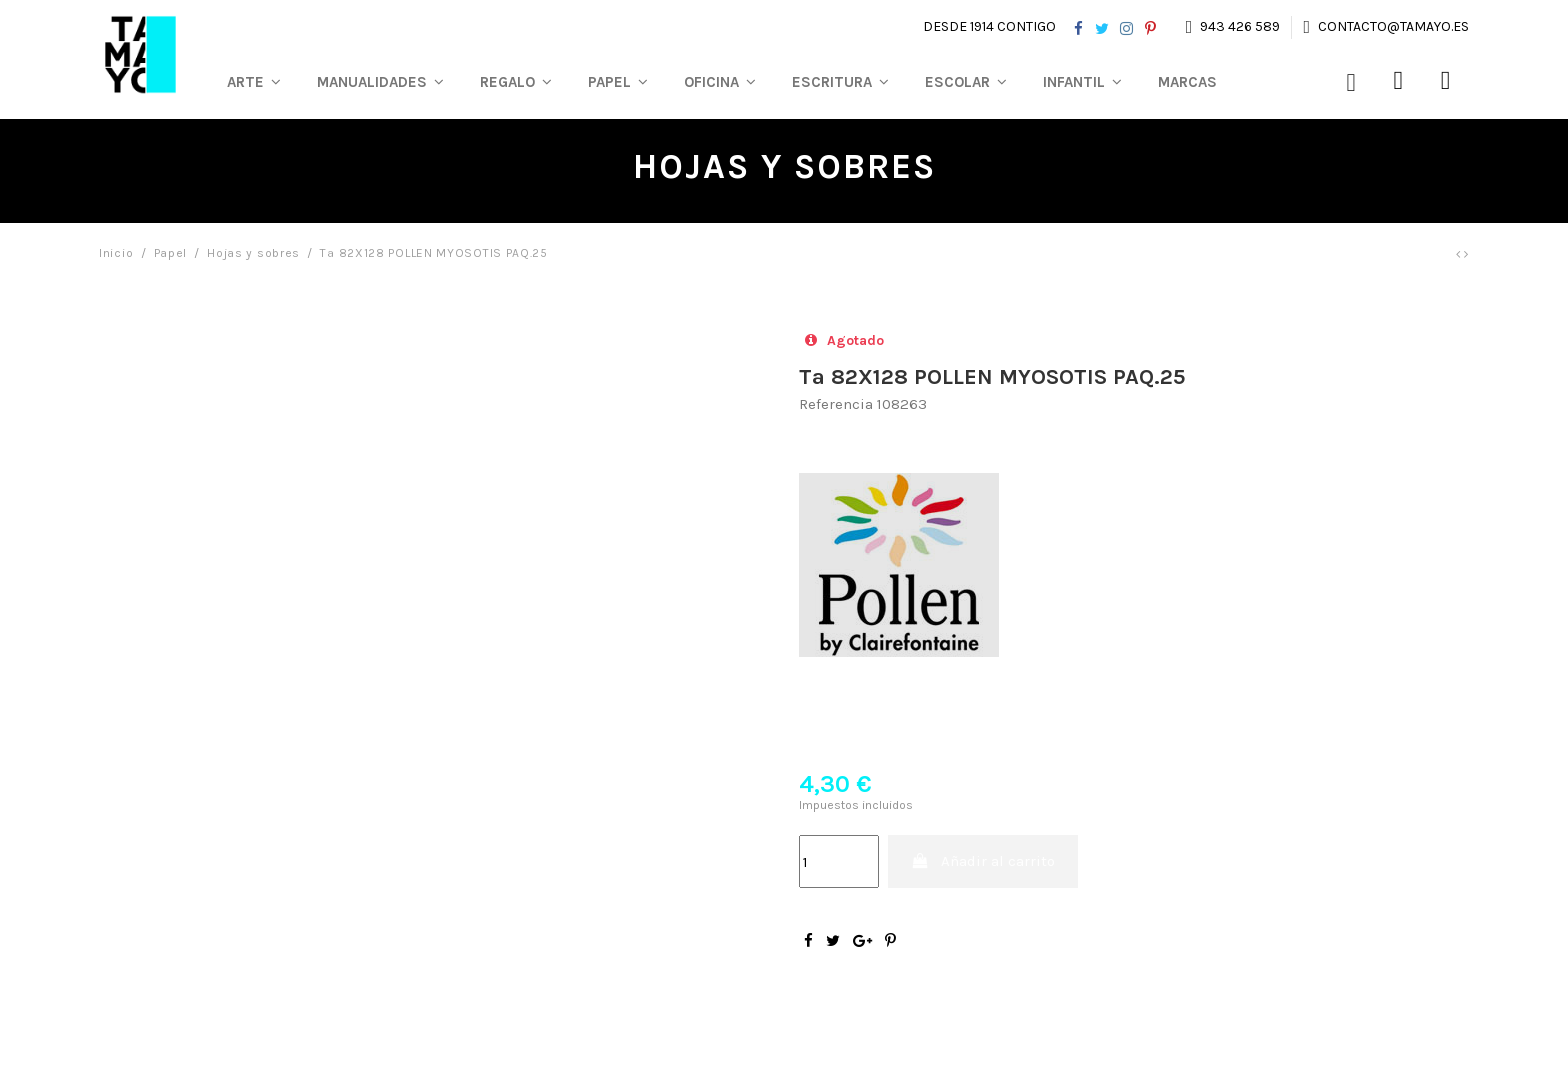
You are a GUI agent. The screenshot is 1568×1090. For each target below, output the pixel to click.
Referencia (836, 404)
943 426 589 (1240, 26)
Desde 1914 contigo (989, 26)
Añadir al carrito (983, 861)
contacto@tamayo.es (1392, 26)
